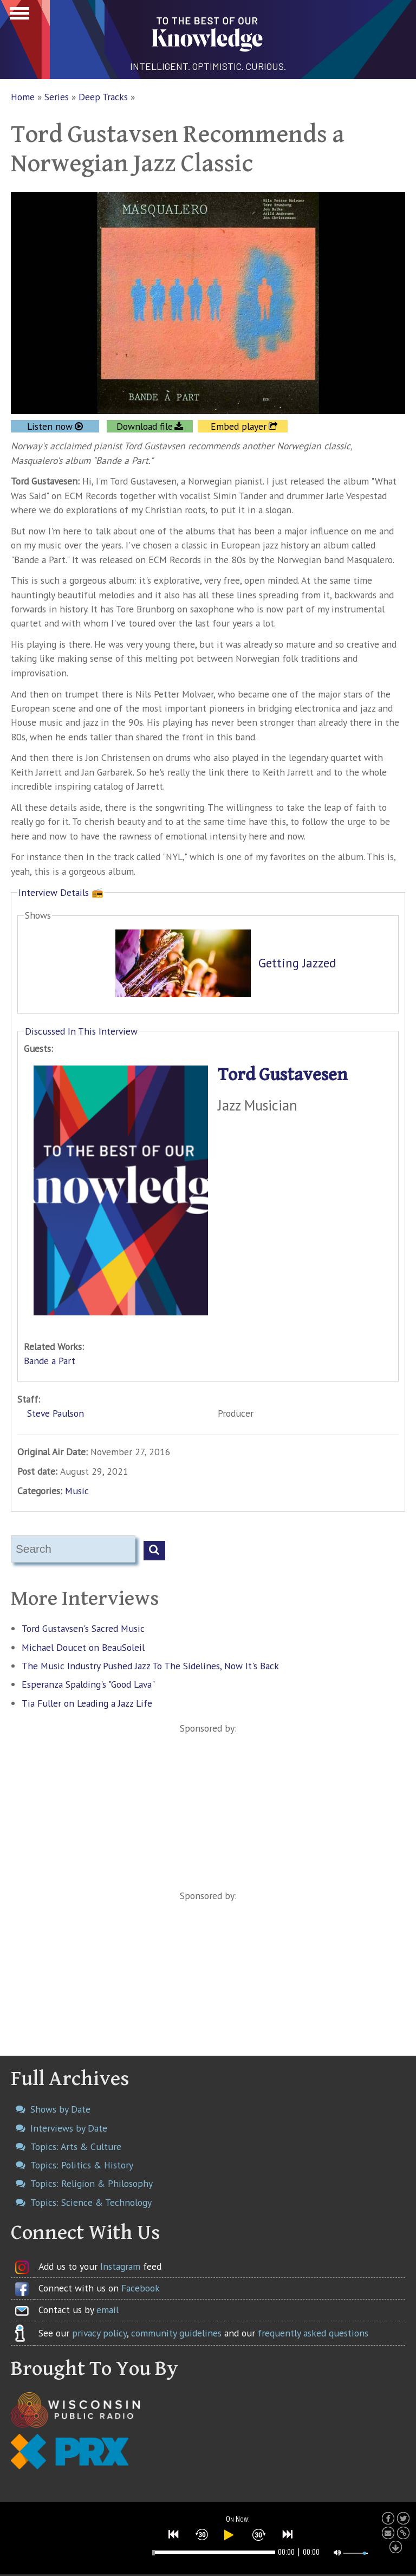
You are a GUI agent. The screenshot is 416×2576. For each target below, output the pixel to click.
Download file (144, 426)
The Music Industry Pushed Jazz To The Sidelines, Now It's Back (150, 1666)
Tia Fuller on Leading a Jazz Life (87, 1703)
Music (77, 1490)
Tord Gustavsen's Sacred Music (83, 1628)
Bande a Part (49, 1360)
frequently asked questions (313, 2333)
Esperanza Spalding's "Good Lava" (88, 1684)
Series (56, 97)
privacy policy (99, 2333)
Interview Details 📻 (60, 892)
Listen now (50, 426)
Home (23, 97)
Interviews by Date (68, 2128)
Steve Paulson (55, 1413)
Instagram (120, 2266)
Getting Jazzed (297, 963)
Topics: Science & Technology (91, 2202)
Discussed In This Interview (81, 1031)
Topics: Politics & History (81, 2165)
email (107, 2309)
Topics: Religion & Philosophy (91, 2183)
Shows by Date (60, 2109)
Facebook (140, 2288)
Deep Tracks (103, 97)
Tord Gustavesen (283, 1075)
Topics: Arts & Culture (75, 2146)
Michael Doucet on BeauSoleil (83, 1647)
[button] (173, 2534)
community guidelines (176, 2333)
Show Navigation (17, 16)
